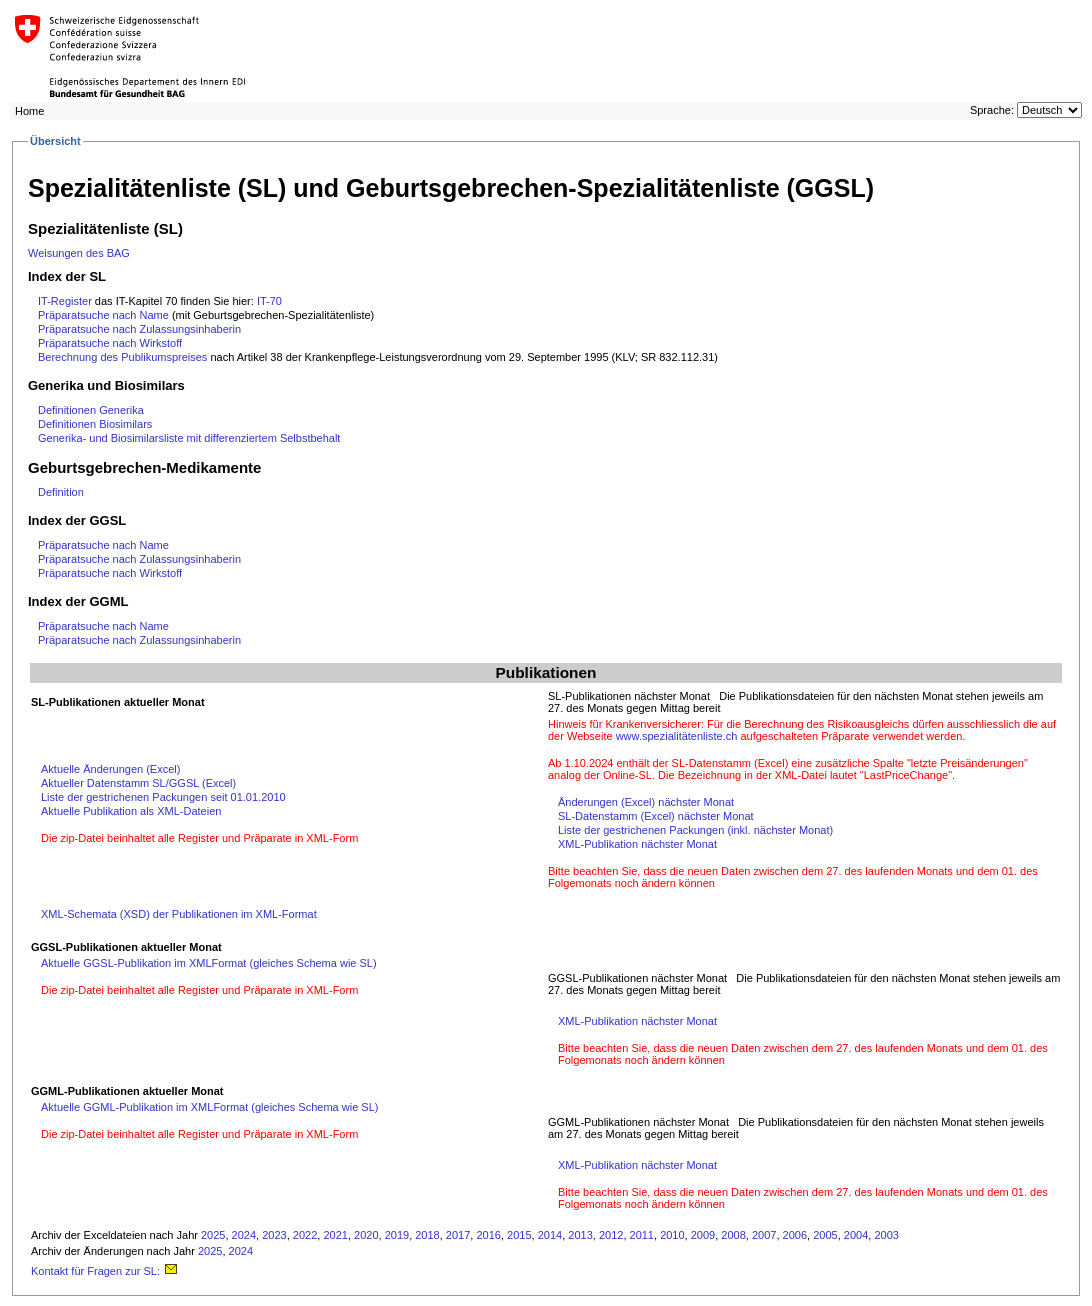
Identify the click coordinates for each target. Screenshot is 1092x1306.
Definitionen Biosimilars (95, 424)
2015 (519, 1235)
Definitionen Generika (91, 410)
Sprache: (992, 110)
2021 (335, 1235)
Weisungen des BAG (79, 253)
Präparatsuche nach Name (103, 315)
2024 (244, 1235)
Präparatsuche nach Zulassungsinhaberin (139, 329)
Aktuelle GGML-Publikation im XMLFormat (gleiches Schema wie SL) (209, 1107)
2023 (274, 1235)
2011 (642, 1235)
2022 (305, 1235)
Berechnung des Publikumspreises (124, 357)
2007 (764, 1235)
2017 (458, 1235)
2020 (366, 1235)
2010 (672, 1235)
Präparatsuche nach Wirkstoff (110, 343)
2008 (733, 1235)
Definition (61, 492)
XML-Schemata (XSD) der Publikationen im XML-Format (179, 914)
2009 (703, 1235)
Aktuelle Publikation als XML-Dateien (131, 811)
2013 (580, 1235)
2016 (488, 1235)
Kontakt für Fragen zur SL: (105, 1271)
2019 (397, 1235)
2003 (886, 1235)
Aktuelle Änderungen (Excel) (110, 769)
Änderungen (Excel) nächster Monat (646, 802)
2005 (825, 1235)
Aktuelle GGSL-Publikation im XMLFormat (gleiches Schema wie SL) (209, 963)
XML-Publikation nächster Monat (637, 844)
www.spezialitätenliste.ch (677, 736)
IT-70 (269, 301)
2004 (856, 1235)
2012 (611, 1235)
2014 (550, 1235)
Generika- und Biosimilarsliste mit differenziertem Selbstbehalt (189, 438)
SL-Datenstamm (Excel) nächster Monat (656, 816)
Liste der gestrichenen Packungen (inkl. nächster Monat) (695, 830)
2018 (427, 1235)
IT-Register (65, 301)
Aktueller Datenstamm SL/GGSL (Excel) (138, 783)
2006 (795, 1235)
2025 (213, 1235)
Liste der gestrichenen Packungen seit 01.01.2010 (163, 797)
